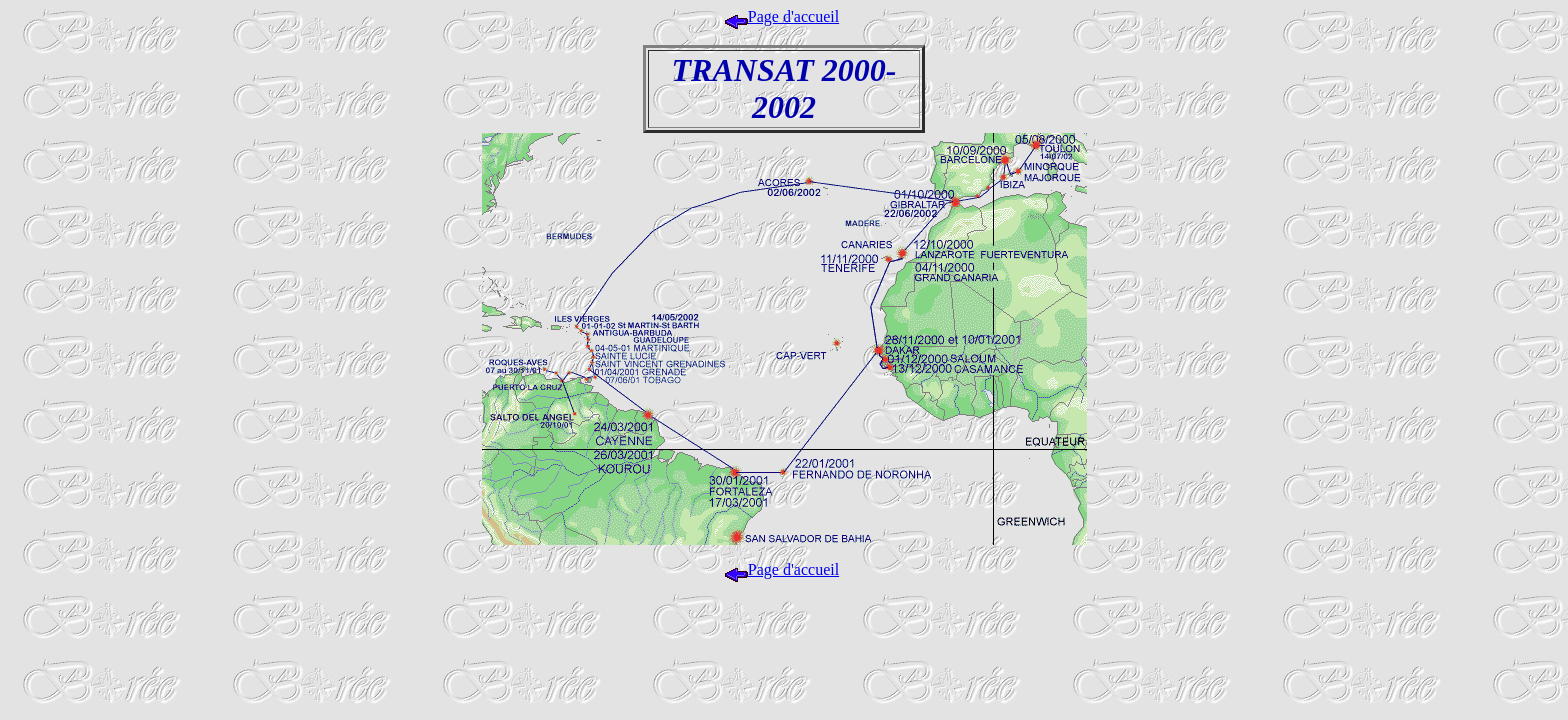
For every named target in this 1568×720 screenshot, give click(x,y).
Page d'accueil (782, 16)
